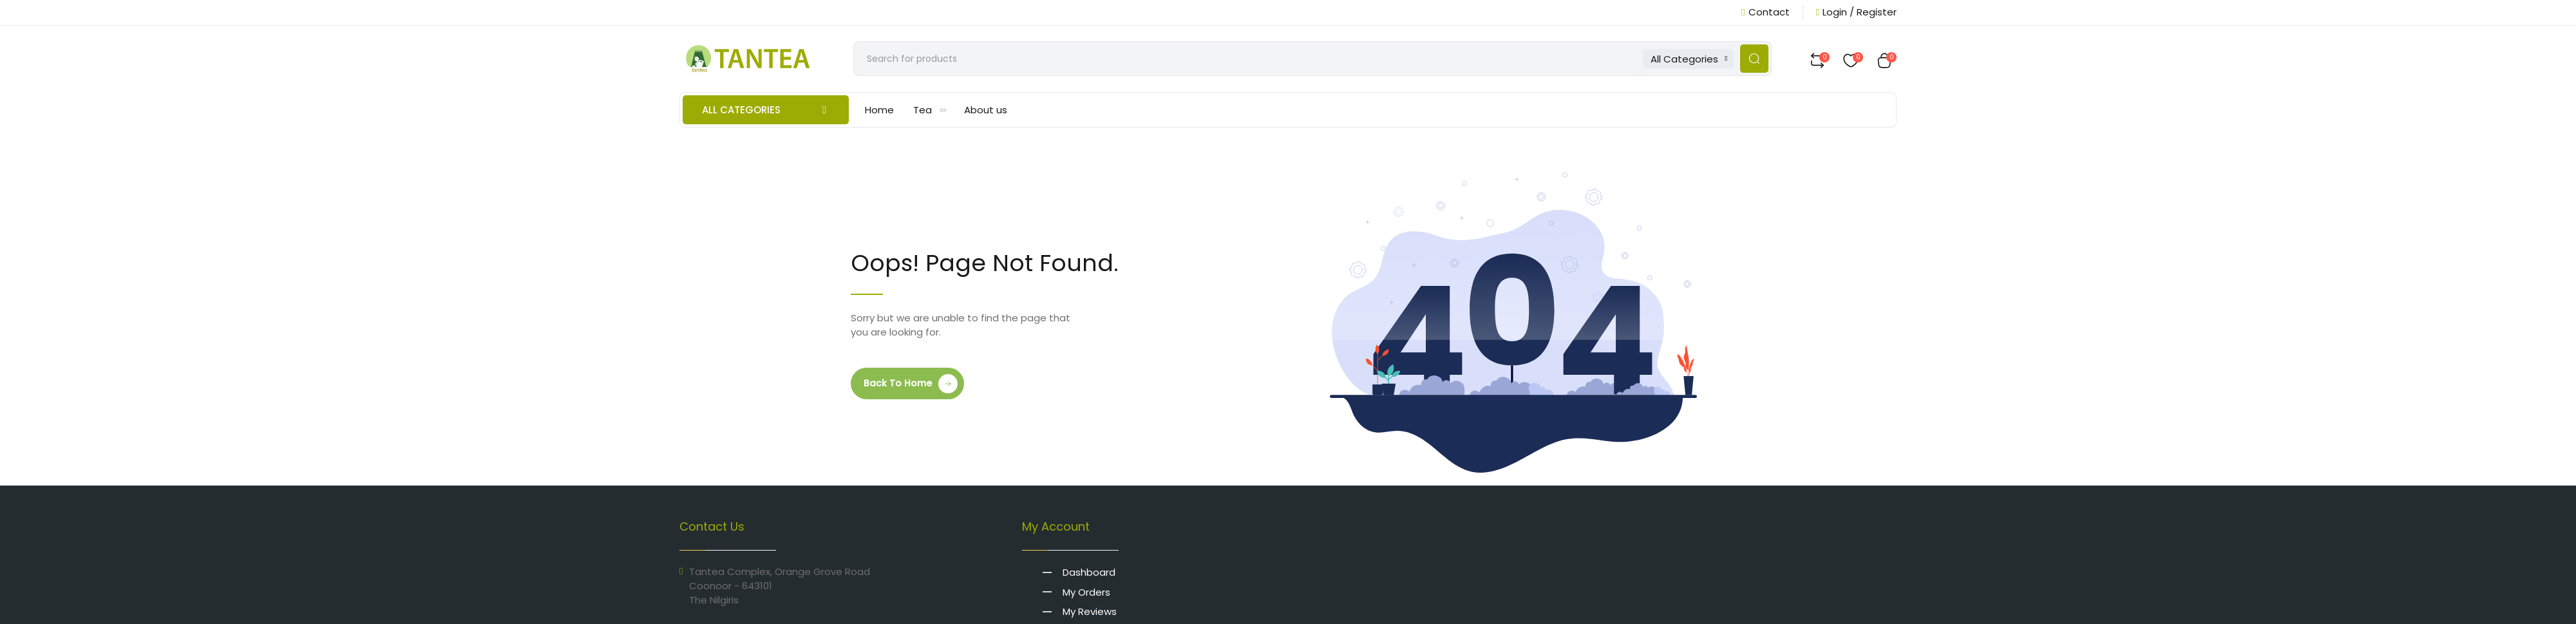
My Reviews (1094, 613)
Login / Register (1856, 12)
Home (879, 113)
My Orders (1091, 594)
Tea (930, 113)
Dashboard (1093, 574)
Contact (1765, 12)
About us (985, 113)
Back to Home (898, 386)
